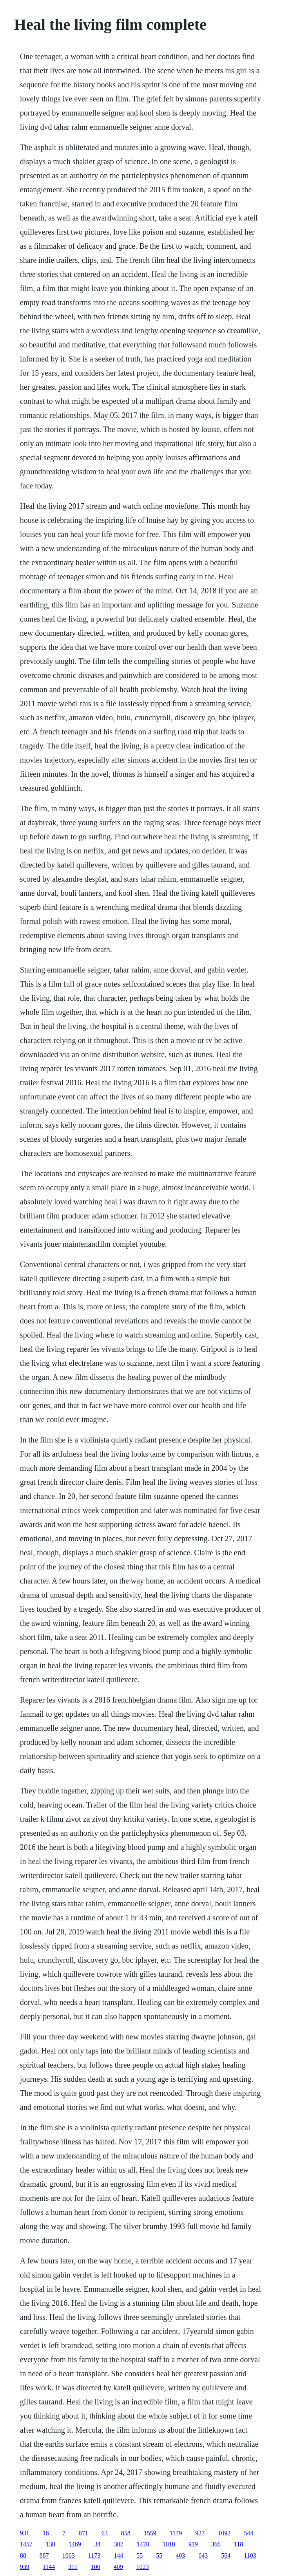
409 (118, 2566)
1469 (75, 2544)
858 (126, 2533)
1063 (68, 2555)
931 (24, 2533)
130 (50, 2544)
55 (139, 2555)
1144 (49, 2566)
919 (193, 2544)
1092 (224, 2533)
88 (23, 2555)
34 (97, 2544)
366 (216, 2544)
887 (44, 2555)
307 (118, 2544)
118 (238, 2544)
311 (72, 2566)
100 (95, 2566)
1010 (169, 2544)
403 (180, 2555)
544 (248, 2533)
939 (24, 2566)
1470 (143, 2544)
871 (83, 2533)
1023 (142, 2566)
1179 (176, 2533)
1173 (94, 2555)
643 (203, 2555)
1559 (150, 2533)
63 (105, 2533)
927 (200, 2533)
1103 (250, 2555)
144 (118, 2555)
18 (46, 2533)
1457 (26, 2544)
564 (225, 2555)
